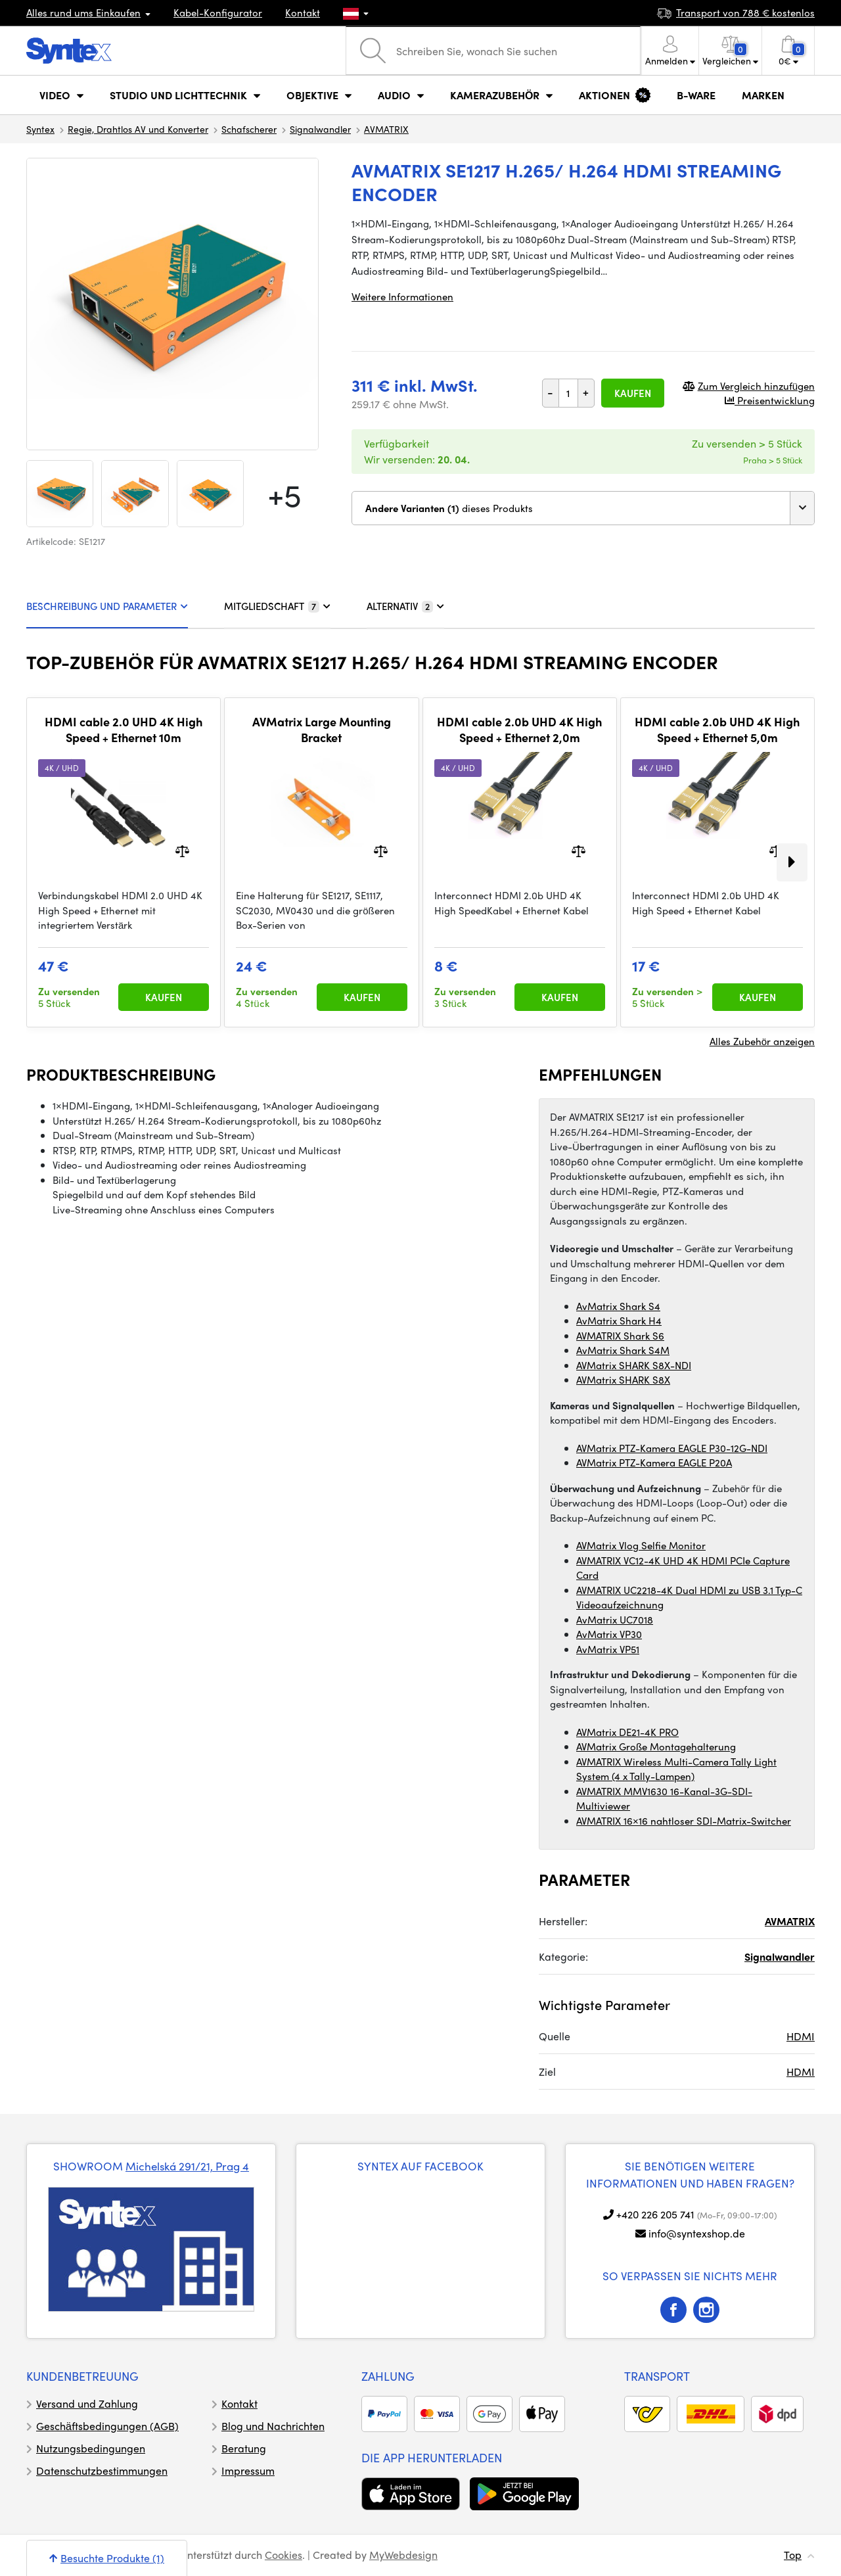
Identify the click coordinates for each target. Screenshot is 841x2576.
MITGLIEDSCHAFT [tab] (277, 606)
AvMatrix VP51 (607, 1649)
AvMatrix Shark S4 (618, 1306)
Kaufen (632, 393)
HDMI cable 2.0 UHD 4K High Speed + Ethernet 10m (123, 729)
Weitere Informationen (402, 296)
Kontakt (302, 12)
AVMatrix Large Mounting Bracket (321, 729)
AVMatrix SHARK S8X (623, 1379)
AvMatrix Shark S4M (623, 1350)
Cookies (283, 2554)
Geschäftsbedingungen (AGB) (107, 2425)
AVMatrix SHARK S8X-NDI (633, 1365)
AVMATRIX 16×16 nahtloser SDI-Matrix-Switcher (683, 1821)
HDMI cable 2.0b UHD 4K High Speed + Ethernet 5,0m (717, 729)
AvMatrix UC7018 (614, 1619)
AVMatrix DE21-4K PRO (627, 1732)
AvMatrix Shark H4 (619, 1320)
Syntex (40, 128)
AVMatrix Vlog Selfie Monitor (641, 1545)
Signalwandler (320, 128)
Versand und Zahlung (87, 2403)
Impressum (248, 2470)
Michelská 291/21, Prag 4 (187, 2166)
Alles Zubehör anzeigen (762, 1041)
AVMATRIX (386, 128)
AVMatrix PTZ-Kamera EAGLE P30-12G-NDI (671, 1448)
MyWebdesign (403, 2554)
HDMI (800, 2036)
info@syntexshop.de (696, 2233)
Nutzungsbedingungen (90, 2448)
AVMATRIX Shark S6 (620, 1335)
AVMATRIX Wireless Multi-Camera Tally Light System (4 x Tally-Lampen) (676, 1769)
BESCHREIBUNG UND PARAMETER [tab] (107, 606)
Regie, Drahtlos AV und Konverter (138, 128)
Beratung (243, 2448)
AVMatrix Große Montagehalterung (656, 1746)
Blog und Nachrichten (273, 2425)
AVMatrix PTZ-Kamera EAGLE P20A (654, 1462)
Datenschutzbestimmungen (102, 2470)
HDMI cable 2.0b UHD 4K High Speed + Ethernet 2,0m (519, 729)
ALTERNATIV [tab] (405, 606)
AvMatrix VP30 (609, 1634)
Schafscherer (249, 128)
